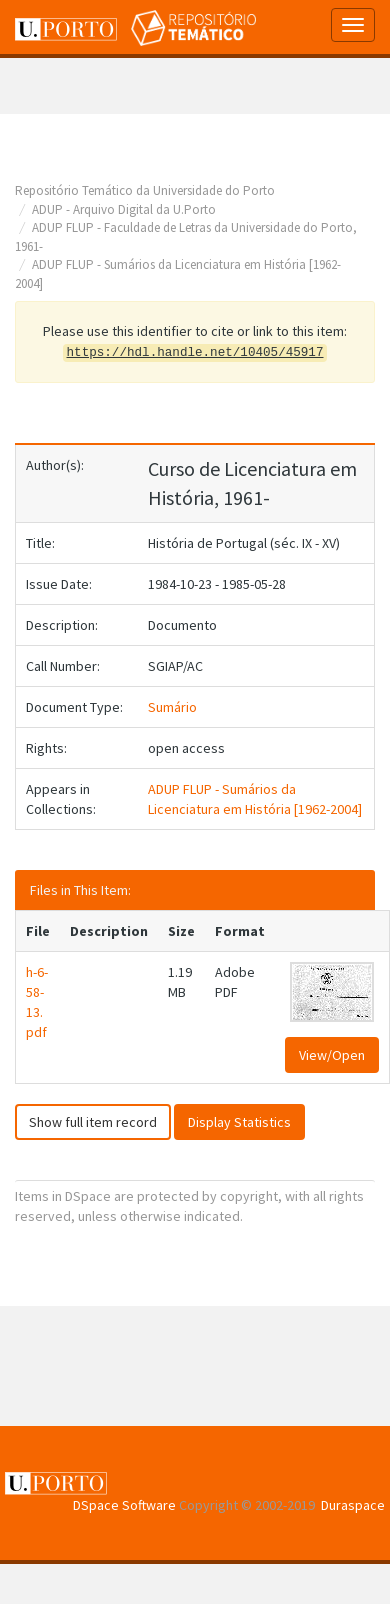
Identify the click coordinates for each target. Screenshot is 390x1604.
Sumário (172, 707)
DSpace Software (124, 1505)
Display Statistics (239, 1122)
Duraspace (353, 1505)
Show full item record (93, 1122)
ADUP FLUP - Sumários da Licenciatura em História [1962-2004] (255, 799)
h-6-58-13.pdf (37, 1002)
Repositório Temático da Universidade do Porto (145, 190)
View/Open (332, 1055)
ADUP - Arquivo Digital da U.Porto (124, 209)
